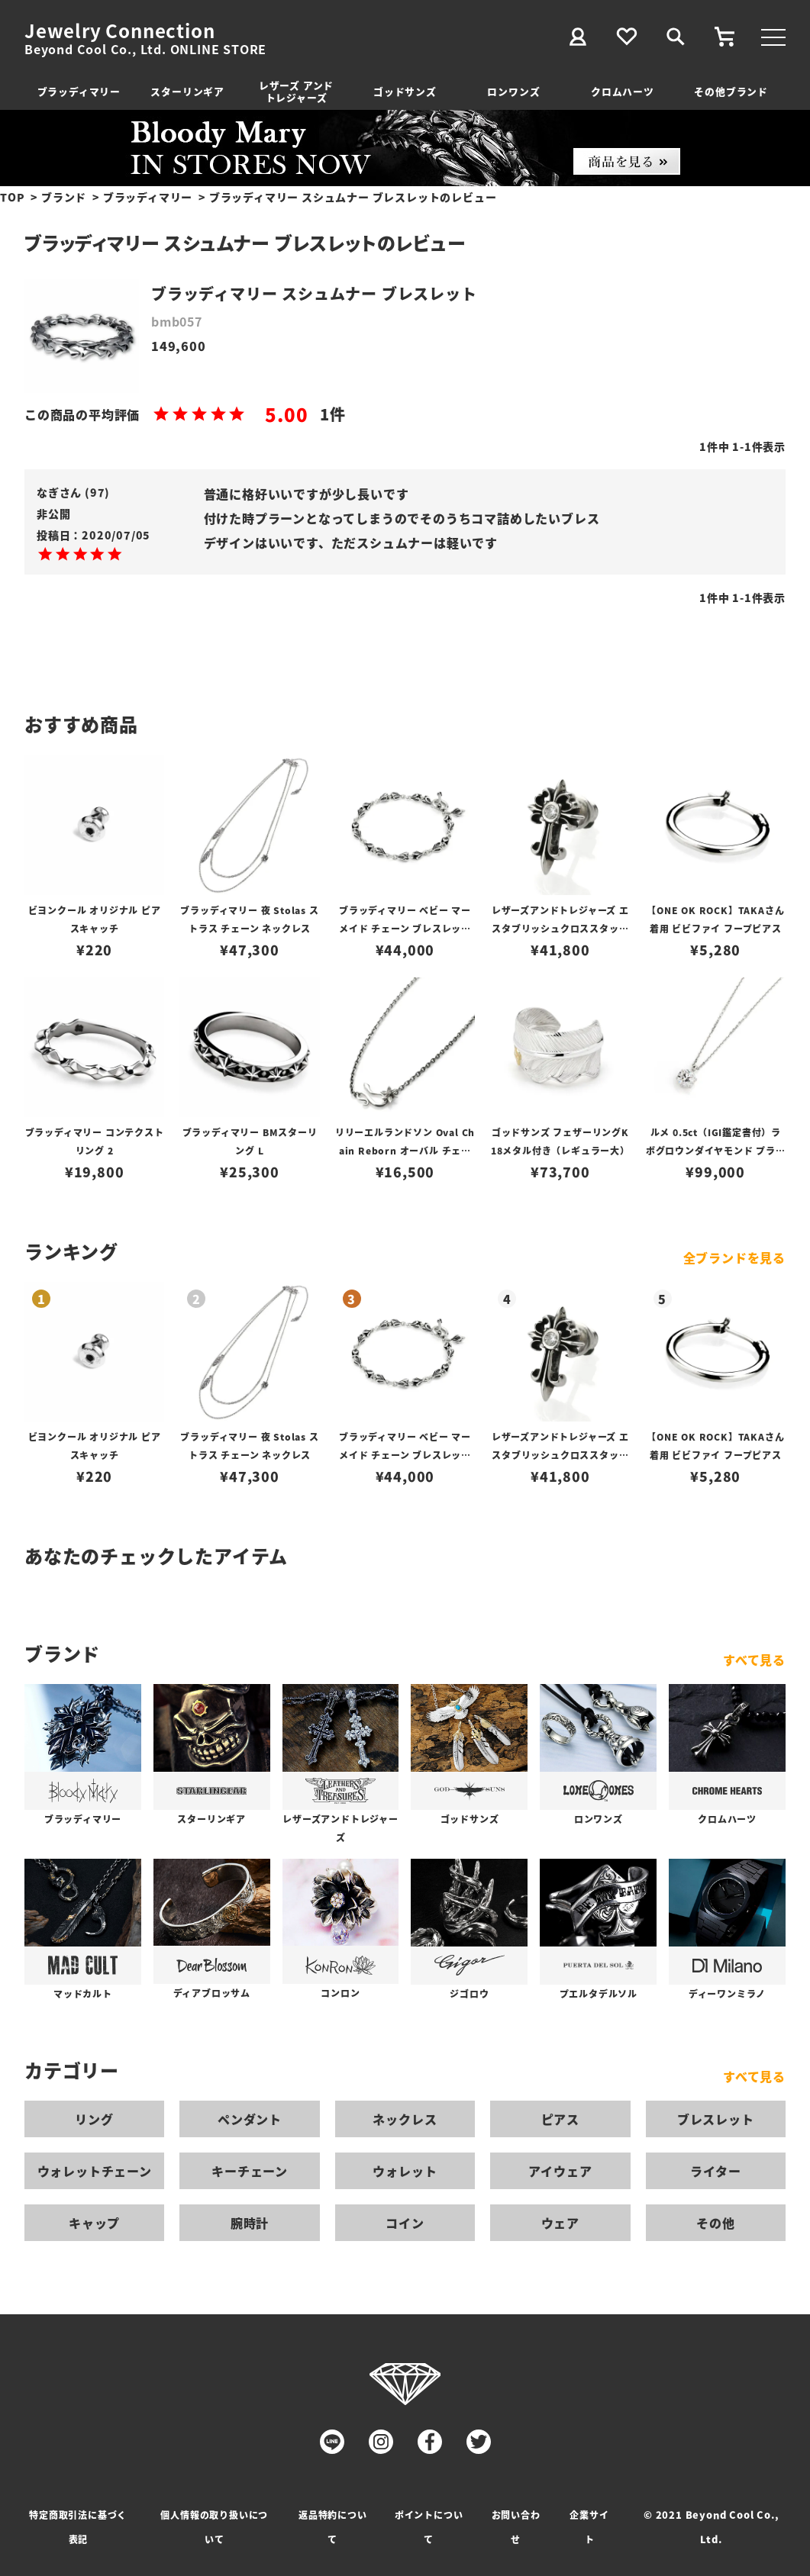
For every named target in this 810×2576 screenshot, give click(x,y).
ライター (715, 2171)
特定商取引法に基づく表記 (78, 2526)
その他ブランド (731, 91)
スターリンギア (187, 91)
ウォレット (405, 2171)
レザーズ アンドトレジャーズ (296, 91)
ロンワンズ (513, 91)
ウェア (560, 2223)
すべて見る (754, 1659)
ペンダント (250, 2119)
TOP (12, 196)
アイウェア (560, 2171)
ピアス (560, 2119)
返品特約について (333, 2526)
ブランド (63, 196)
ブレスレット (715, 2119)
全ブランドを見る (734, 1257)
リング (94, 2119)
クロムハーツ (622, 91)
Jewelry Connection (119, 30)
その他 (715, 2223)
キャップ (94, 2223)
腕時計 (250, 2223)
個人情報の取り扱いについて (214, 2526)
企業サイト (589, 2526)
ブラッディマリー (79, 91)
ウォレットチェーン (94, 2171)
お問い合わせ (516, 2526)
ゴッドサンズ (405, 91)
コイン (405, 2223)
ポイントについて (429, 2526)
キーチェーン (249, 2171)
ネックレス (405, 2119)
